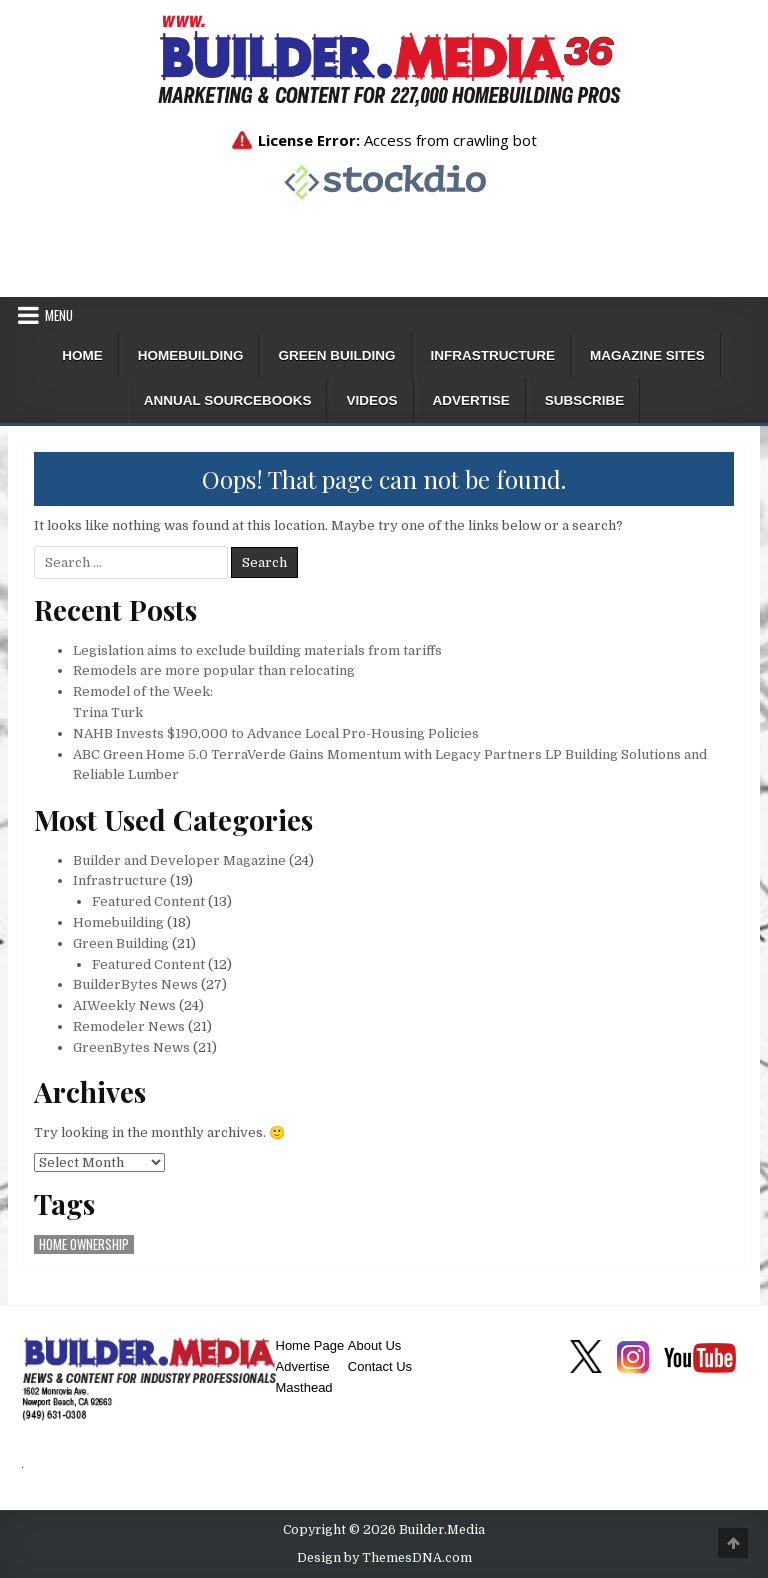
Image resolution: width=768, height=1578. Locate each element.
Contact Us (380, 1366)
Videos (371, 400)
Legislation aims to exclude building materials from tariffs (257, 650)
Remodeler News (129, 1026)
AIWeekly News (124, 1005)
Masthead (304, 1387)
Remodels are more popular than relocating (214, 670)
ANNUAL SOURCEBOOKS (228, 400)
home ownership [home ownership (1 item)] (84, 1244)
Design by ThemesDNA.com (384, 1558)
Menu (59, 315)
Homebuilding (191, 355)
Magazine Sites (647, 355)
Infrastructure (493, 355)
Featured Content (148, 901)
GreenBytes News (131, 1047)
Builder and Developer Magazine (179, 860)
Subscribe (585, 400)
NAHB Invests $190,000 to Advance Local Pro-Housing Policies (276, 733)
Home (82, 355)
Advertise (471, 400)
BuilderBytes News (135, 984)
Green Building (336, 355)
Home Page (310, 1345)
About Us (374, 1345)
